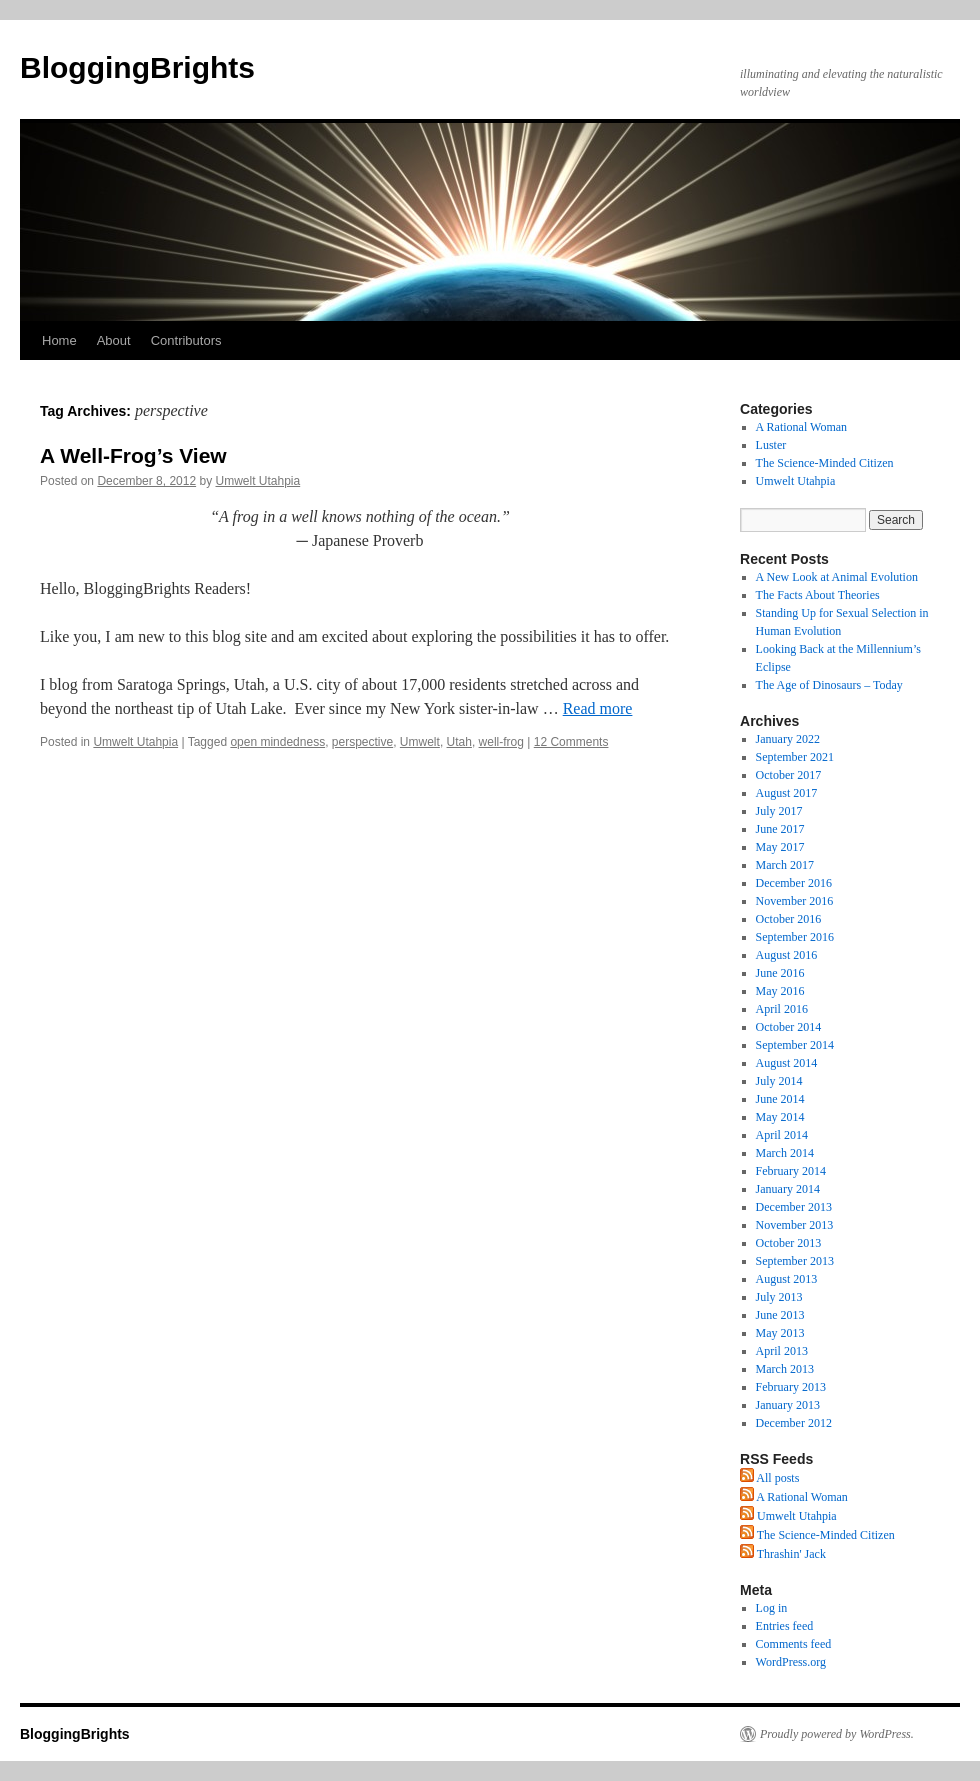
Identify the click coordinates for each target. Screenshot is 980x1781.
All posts (769, 1478)
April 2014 (782, 1135)
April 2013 (782, 1351)
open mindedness (277, 742)
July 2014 (779, 1081)
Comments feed (794, 1644)
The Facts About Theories (818, 595)
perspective (362, 742)
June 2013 (780, 1315)
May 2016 (780, 991)
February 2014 (791, 1171)
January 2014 (788, 1189)
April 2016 (782, 1009)
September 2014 (795, 1045)
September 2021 (795, 757)
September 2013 (795, 1261)
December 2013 (794, 1207)
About (114, 340)
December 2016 (794, 883)
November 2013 (795, 1225)
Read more (598, 708)
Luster (771, 445)
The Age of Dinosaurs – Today (829, 685)
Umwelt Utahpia (258, 481)
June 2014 (780, 1099)
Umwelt (420, 742)
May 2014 (780, 1117)
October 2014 (789, 1027)
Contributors (186, 340)
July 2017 (779, 811)
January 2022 (788, 739)
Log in (772, 1608)
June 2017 (780, 829)
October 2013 (789, 1243)
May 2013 (780, 1333)
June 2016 (780, 973)
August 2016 (787, 955)
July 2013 (779, 1297)
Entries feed (785, 1626)
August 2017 (787, 793)
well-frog (501, 742)
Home (59, 340)
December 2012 (794, 1423)
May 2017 (780, 847)
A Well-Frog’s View (133, 455)
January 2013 (788, 1405)
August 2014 (787, 1063)
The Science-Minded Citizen (825, 463)
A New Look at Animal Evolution (837, 577)
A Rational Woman (801, 427)
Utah (459, 742)
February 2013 (791, 1387)
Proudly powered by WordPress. (837, 1734)
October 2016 (789, 919)
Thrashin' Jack (783, 1554)
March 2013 (785, 1369)
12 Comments (571, 742)
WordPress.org (791, 1662)
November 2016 (795, 901)
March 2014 (785, 1153)
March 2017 (785, 865)
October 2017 (789, 775)
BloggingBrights (137, 67)
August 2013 (787, 1279)
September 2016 (795, 937)
